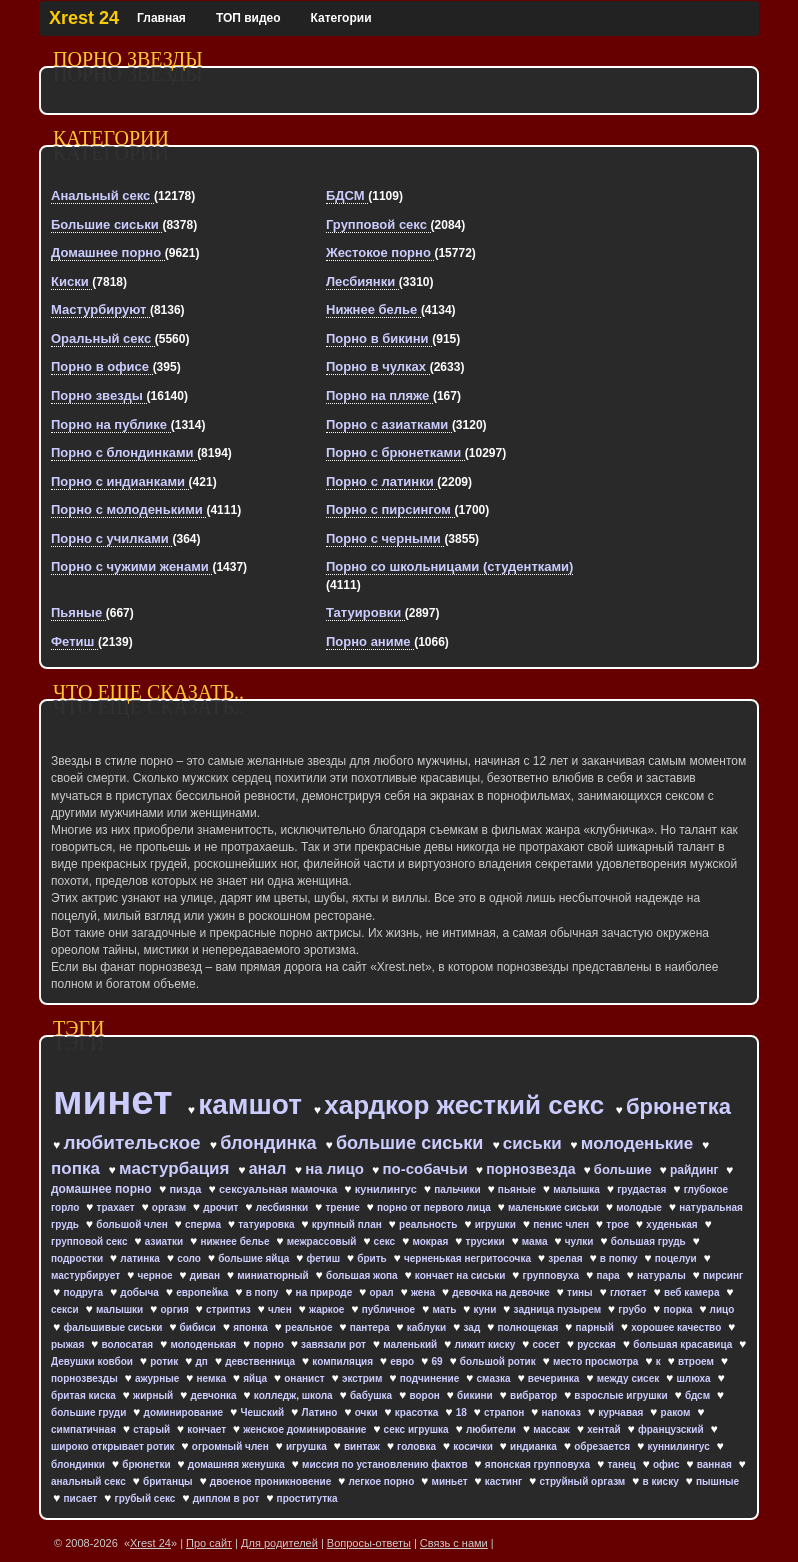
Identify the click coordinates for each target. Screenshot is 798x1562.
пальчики (458, 1189)
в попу (263, 1292)
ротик (165, 1361)
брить (373, 1258)
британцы (169, 1481)
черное (156, 1275)
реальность (429, 1224)
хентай (605, 1429)
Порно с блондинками (124, 452)
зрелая (566, 1258)
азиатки (165, 1241)
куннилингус (679, 1446)
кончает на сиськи (461, 1275)
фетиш (325, 1258)
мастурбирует (87, 1275)
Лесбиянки (362, 281)
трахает (117, 1207)
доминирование (185, 1412)
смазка (495, 1378)
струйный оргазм (583, 1481)
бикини (476, 1395)
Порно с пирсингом (390, 509)
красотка (418, 1412)
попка (78, 1168)
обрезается (603, 1446)
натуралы (663, 1275)
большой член (133, 1224)
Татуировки (365, 612)
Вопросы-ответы (369, 1543)
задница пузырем (559, 1309)
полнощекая (529, 1327)
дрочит (222, 1207)
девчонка (214, 1395)
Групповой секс (378, 224)
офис (667, 1464)
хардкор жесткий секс (467, 1105)
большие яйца (255, 1258)
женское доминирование (306, 1429)
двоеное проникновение (272, 1481)
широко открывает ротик (114, 1446)
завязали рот (335, 1344)
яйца (256, 1378)
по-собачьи (427, 1168)
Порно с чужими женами (131, 566)
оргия (175, 1309)
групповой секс (90, 1241)
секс (386, 1241)
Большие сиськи (106, 224)
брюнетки (147, 1464)
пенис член (562, 1224)
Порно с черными (385, 538)
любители (492, 1429)
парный (596, 1327)
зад (473, 1327)
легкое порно (383, 1481)
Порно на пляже (379, 395)
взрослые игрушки (622, 1395)
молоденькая (204, 1344)
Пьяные (78, 612)
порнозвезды (85, 1378)
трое (618, 1224)
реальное (310, 1327)
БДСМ (347, 195)
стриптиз (230, 1309)
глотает (630, 1292)
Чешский (263, 1412)
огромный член (232, 1446)
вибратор (535, 1395)
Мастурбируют (100, 309)
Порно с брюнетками (395, 452)
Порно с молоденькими (128, 509)
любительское (134, 1142)
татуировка (267, 1224)
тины (581, 1292)
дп (202, 1361)
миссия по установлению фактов (386, 1464)
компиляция (344, 1361)
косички (474, 1446)
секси (66, 1309)
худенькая (673, 1224)
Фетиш (74, 641)
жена (424, 1292)
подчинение (431, 1378)
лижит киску (486, 1344)
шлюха (694, 1378)
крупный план (348, 1224)
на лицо (336, 1168)
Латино (320, 1412)
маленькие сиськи (555, 1207)
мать (445, 1309)
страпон (505, 1412)
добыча (140, 1292)
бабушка (372, 1395)
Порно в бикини (379, 338)
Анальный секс (102, 195)
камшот (254, 1104)
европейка (203, 1292)
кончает (208, 1429)
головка (418, 1446)
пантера (371, 1327)
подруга (84, 1292)
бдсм (699, 1395)
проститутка (307, 1498)
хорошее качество (677, 1327)
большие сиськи (412, 1143)
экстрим (363, 1378)
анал (270, 1168)
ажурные (158, 1378)
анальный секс (90, 1481)
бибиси (199, 1327)
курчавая (622, 1412)
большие (625, 1169)
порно (269, 1344)
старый (153, 1429)
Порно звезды (99, 395)
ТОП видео (248, 18)
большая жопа (363, 1275)
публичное (390, 1309)
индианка (535, 1446)
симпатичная (85, 1429)
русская (598, 1344)
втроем (697, 1361)
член (281, 1309)
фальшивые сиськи (114, 1327)
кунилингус (387, 1189)
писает (81, 1498)
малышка (577, 1189)
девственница (261, 1361)
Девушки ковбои (93, 1361)
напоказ (563, 1412)
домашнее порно (103, 1189)
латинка (141, 1258)
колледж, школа (295, 1395)
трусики (487, 1241)
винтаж (363, 1446)
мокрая (431, 1241)
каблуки (428, 1327)
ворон (425, 1395)
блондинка (270, 1143)
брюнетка (678, 1106)
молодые (640, 1207)
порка (680, 1309)
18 (463, 1412)
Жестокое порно (380, 252)
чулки (581, 1241)
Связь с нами (454, 1543)
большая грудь (650, 1241)
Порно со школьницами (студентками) (449, 566)
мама (536, 1241)
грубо (633, 1309)
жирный (154, 1395)
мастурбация (176, 1168)
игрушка (308, 1446)
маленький (411, 1344)
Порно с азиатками (389, 424)
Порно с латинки (381, 481)
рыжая (69, 1344)
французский (672, 1429)
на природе (325, 1292)
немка (213, 1378)
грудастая (643, 1189)
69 (438, 1361)
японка (251, 1327)
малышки (121, 1309)
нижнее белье (236, 1241)
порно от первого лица (435, 1207)
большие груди (90, 1412)
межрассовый (323, 1241)
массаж (553, 1429)
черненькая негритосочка (469, 1258)
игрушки (497, 1224)
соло (190, 1258)
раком (677, 1412)
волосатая (129, 1344)
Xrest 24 (84, 18)
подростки (78, 1258)
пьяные (518, 1189)
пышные (717, 1481)
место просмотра (597, 1361)
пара (609, 1275)
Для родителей (279, 1543)
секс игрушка (418, 1429)
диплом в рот (227, 1498)
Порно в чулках (378, 366)
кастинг (505, 1481)
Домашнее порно (108, 252)
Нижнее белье (373, 309)
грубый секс (146, 1498)
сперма (204, 1224)
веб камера (693, 1292)
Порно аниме (370, 641)
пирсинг (723, 1275)
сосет (547, 1344)
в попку (620, 1258)
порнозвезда (532, 1169)
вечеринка (555, 1378)
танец (622, 1464)
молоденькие (639, 1143)
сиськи (535, 1143)
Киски (71, 281)
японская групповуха (539, 1464)
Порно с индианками (120, 481)
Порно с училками (111, 538)
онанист (305, 1378)
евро (403, 1361)
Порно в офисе (102, 366)
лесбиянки (283, 1207)
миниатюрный (274, 1275)
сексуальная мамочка (279, 1189)
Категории (341, 18)
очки (368, 1412)
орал (383, 1292)
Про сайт (209, 1543)
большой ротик (499, 1361)
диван (206, 1275)
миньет (450, 1481)
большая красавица (684, 1344)
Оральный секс (103, 338)
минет (118, 1100)
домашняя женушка (238, 1464)
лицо (722, 1309)
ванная (716, 1464)
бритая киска (85, 1395)
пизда (186, 1189)
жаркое (328, 1309)
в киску (662, 1481)
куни (487, 1309)
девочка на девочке (502, 1292)
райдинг (696, 1170)
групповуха (552, 1275)
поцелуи (677, 1258)
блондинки (79, 1464)
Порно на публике (111, 424)
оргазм (170, 1207)
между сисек (629, 1378)
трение (343, 1207)
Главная (161, 18)
